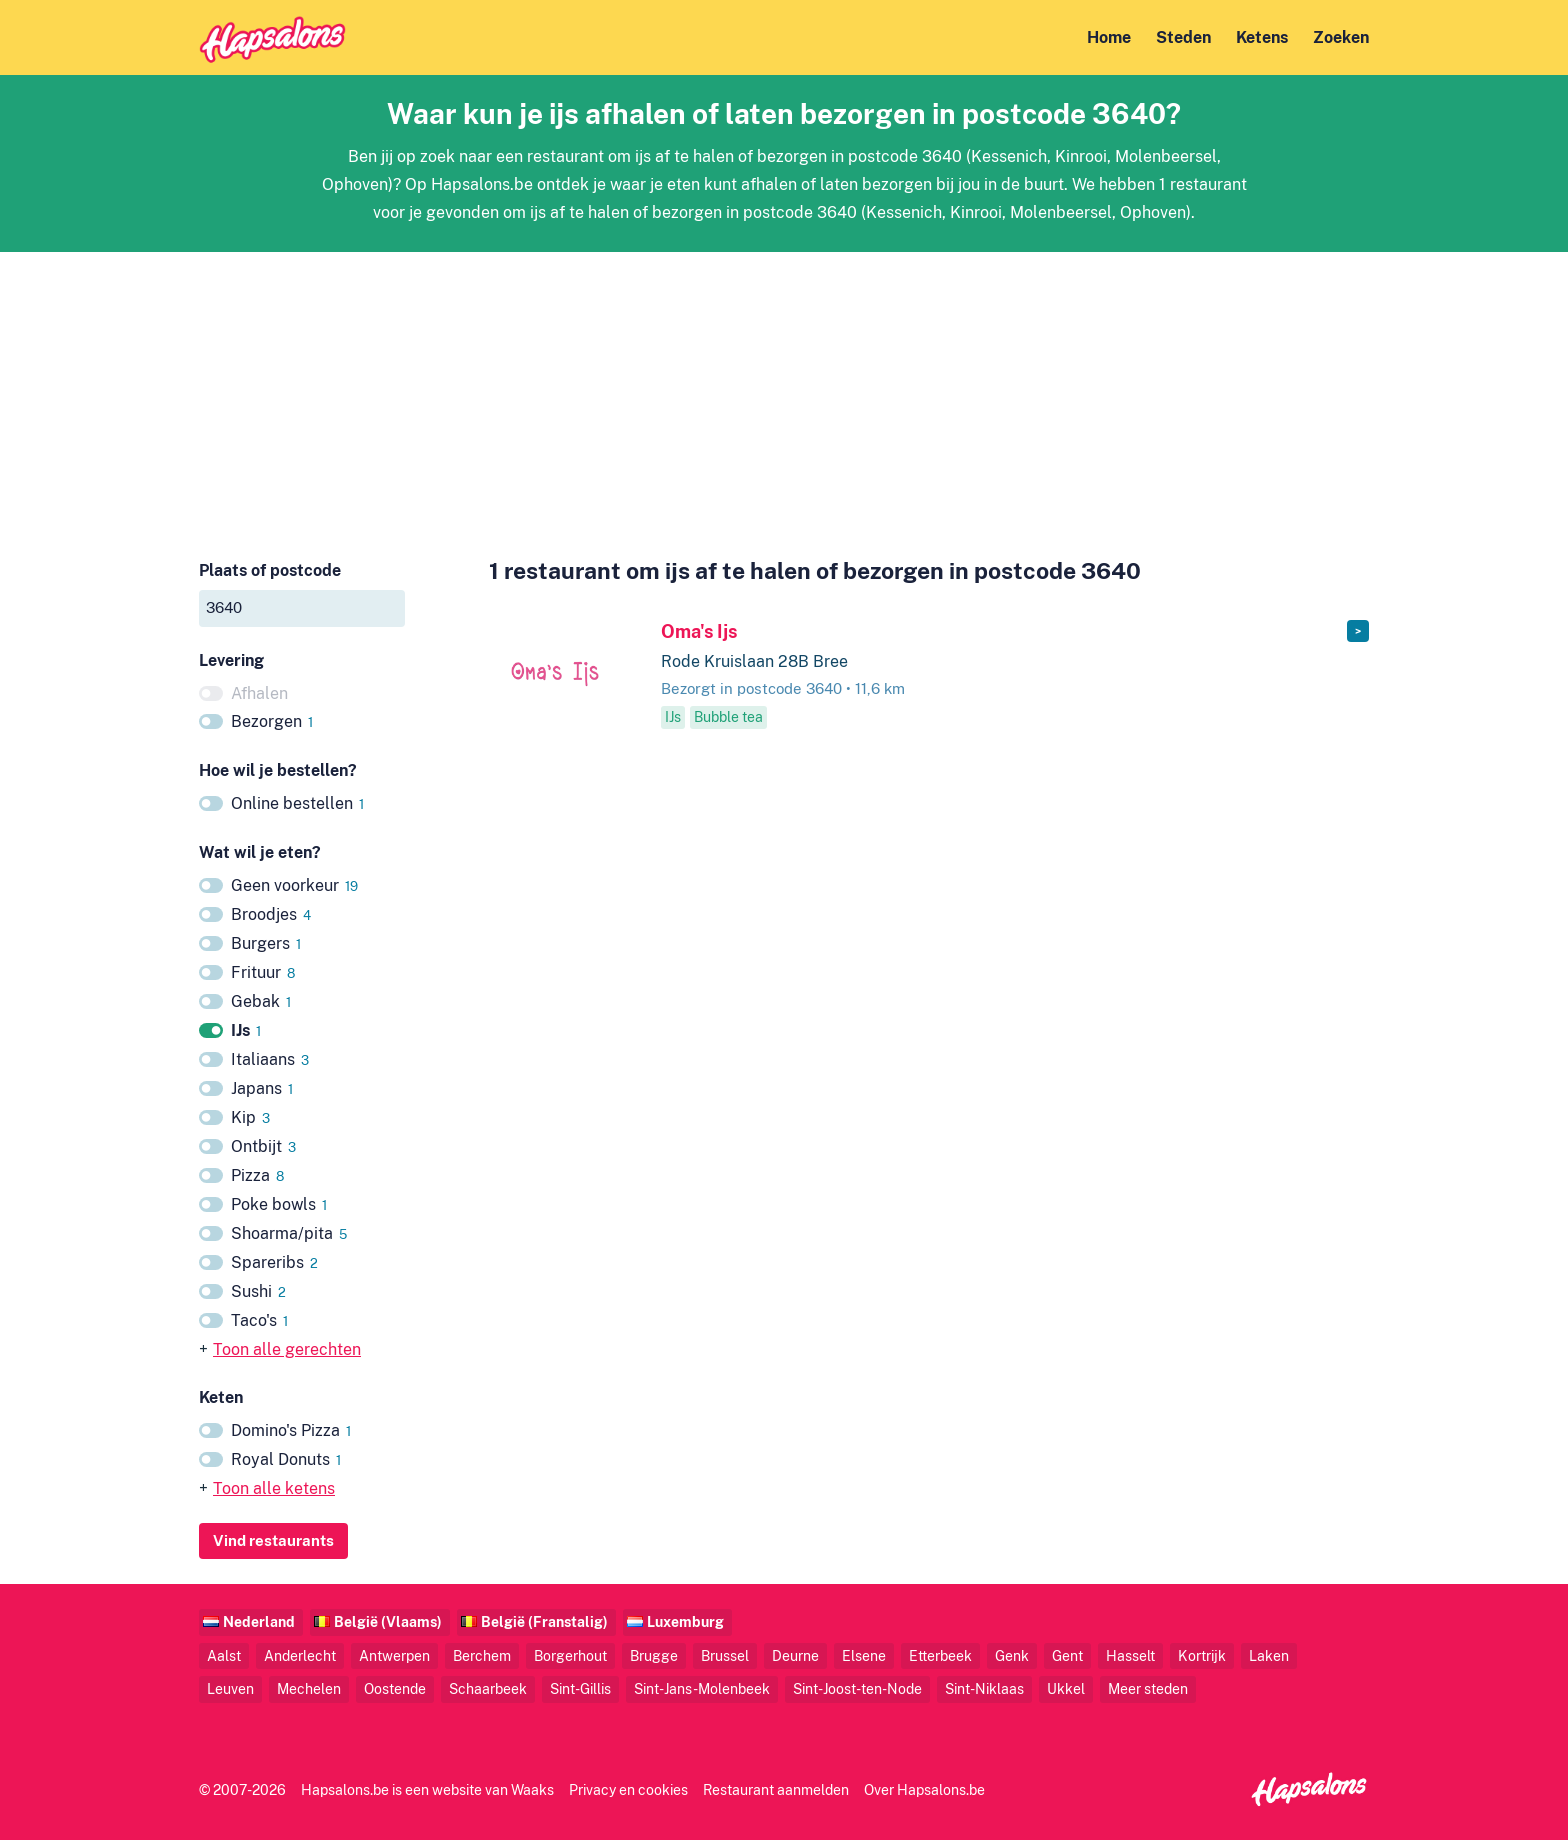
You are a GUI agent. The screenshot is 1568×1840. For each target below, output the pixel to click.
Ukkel (1066, 1688)
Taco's (259, 1320)
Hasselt (1130, 1655)
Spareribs (274, 1262)
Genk (1012, 1655)
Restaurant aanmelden (776, 1789)
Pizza (257, 1175)
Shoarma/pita (289, 1233)
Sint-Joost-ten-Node (857, 1688)
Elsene (864, 1655)
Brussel (725, 1655)
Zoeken (1341, 37)
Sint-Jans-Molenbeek (702, 1688)
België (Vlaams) (388, 1621)
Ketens (1262, 37)
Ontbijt (263, 1146)
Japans (262, 1088)
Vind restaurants (273, 1540)
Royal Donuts (286, 1459)
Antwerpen (394, 1655)
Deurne (795, 1655)
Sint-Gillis (580, 1688)
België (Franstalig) (544, 1621)
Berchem (482, 1655)
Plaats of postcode (270, 570)
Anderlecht (300, 1655)
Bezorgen (272, 721)
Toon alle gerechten (287, 1349)
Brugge (654, 1655)
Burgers (266, 943)
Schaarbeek (488, 1688)
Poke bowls (279, 1204)
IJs (246, 1030)
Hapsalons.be (345, 1789)
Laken (1269, 1655)
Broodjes (271, 914)
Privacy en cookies (628, 1789)
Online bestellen (297, 803)
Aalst (224, 1655)
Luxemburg (685, 1621)
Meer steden (1148, 1688)
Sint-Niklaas (984, 1688)
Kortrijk (1202, 1655)
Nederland (259, 1621)
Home (1109, 37)
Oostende (395, 1688)
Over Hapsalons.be (924, 1789)
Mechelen (309, 1688)
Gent (1067, 1655)
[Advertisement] (784, 392)
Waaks (532, 1789)
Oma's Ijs (699, 631)
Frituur (263, 972)
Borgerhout (570, 1655)
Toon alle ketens (274, 1488)
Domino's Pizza (291, 1430)
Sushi (258, 1291)
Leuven (230, 1688)
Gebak (261, 1001)
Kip (250, 1117)
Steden (1183, 37)
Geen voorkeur (294, 885)
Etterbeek (940, 1655)
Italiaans (270, 1059)
